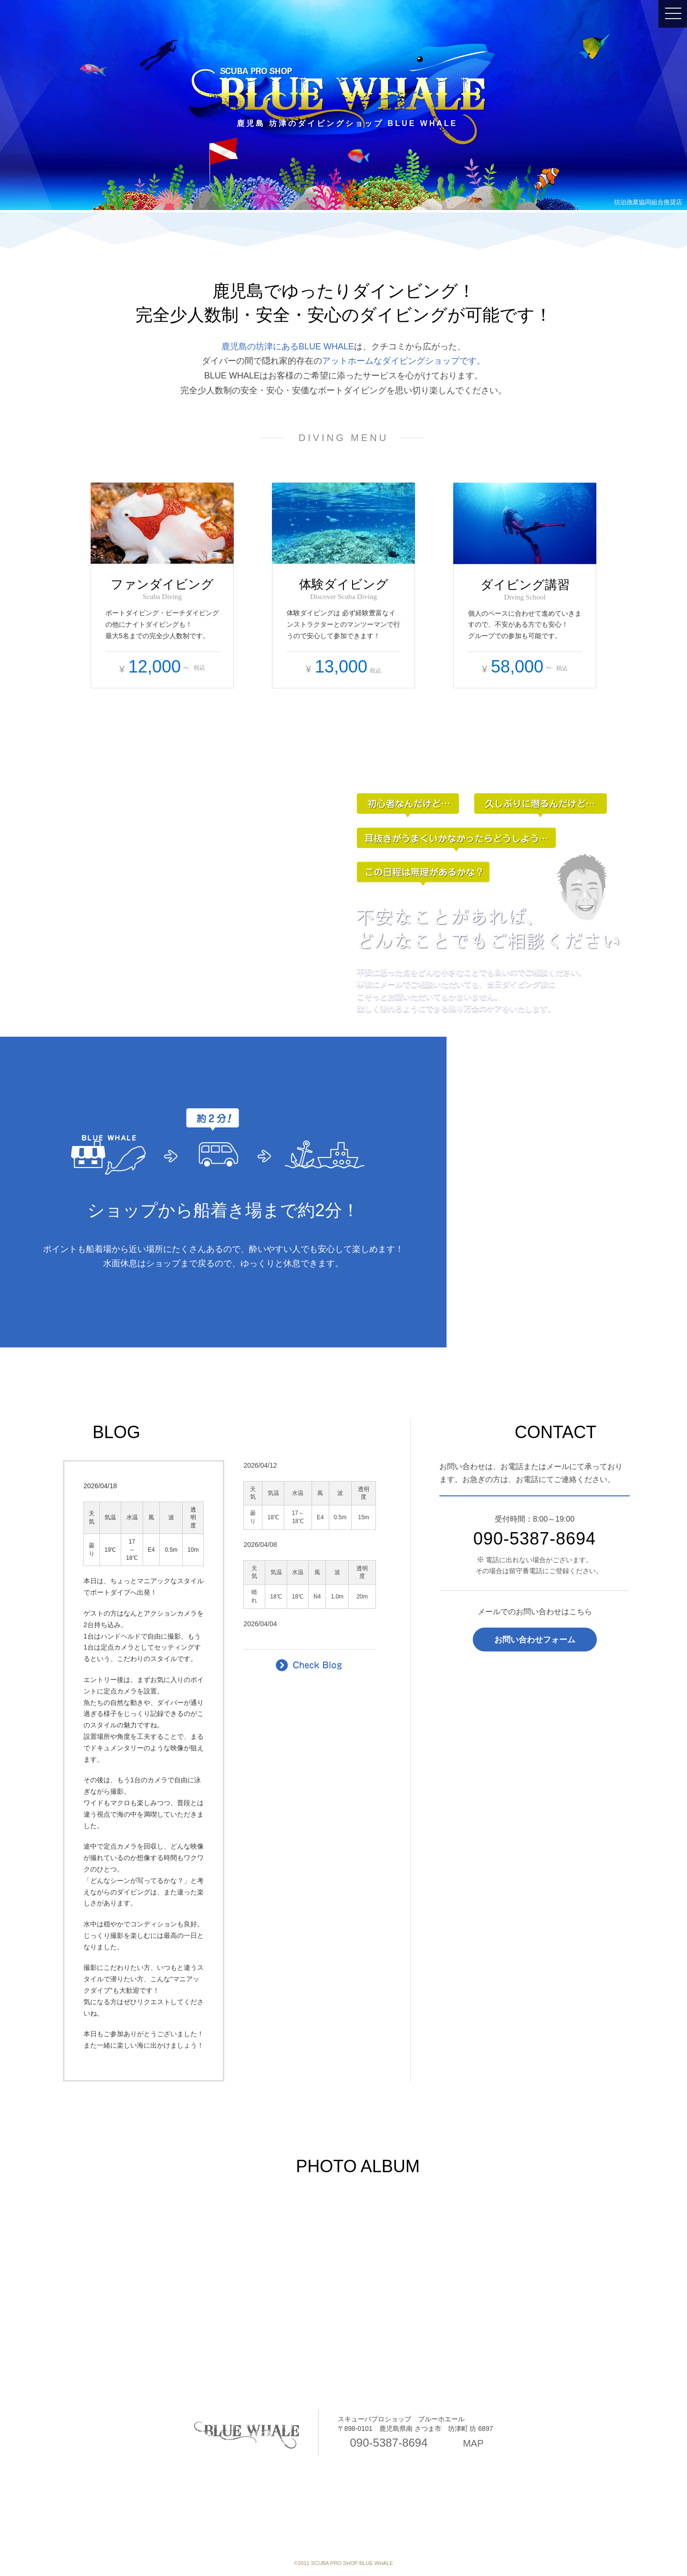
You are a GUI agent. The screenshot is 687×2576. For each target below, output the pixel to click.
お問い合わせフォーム (534, 1639)
